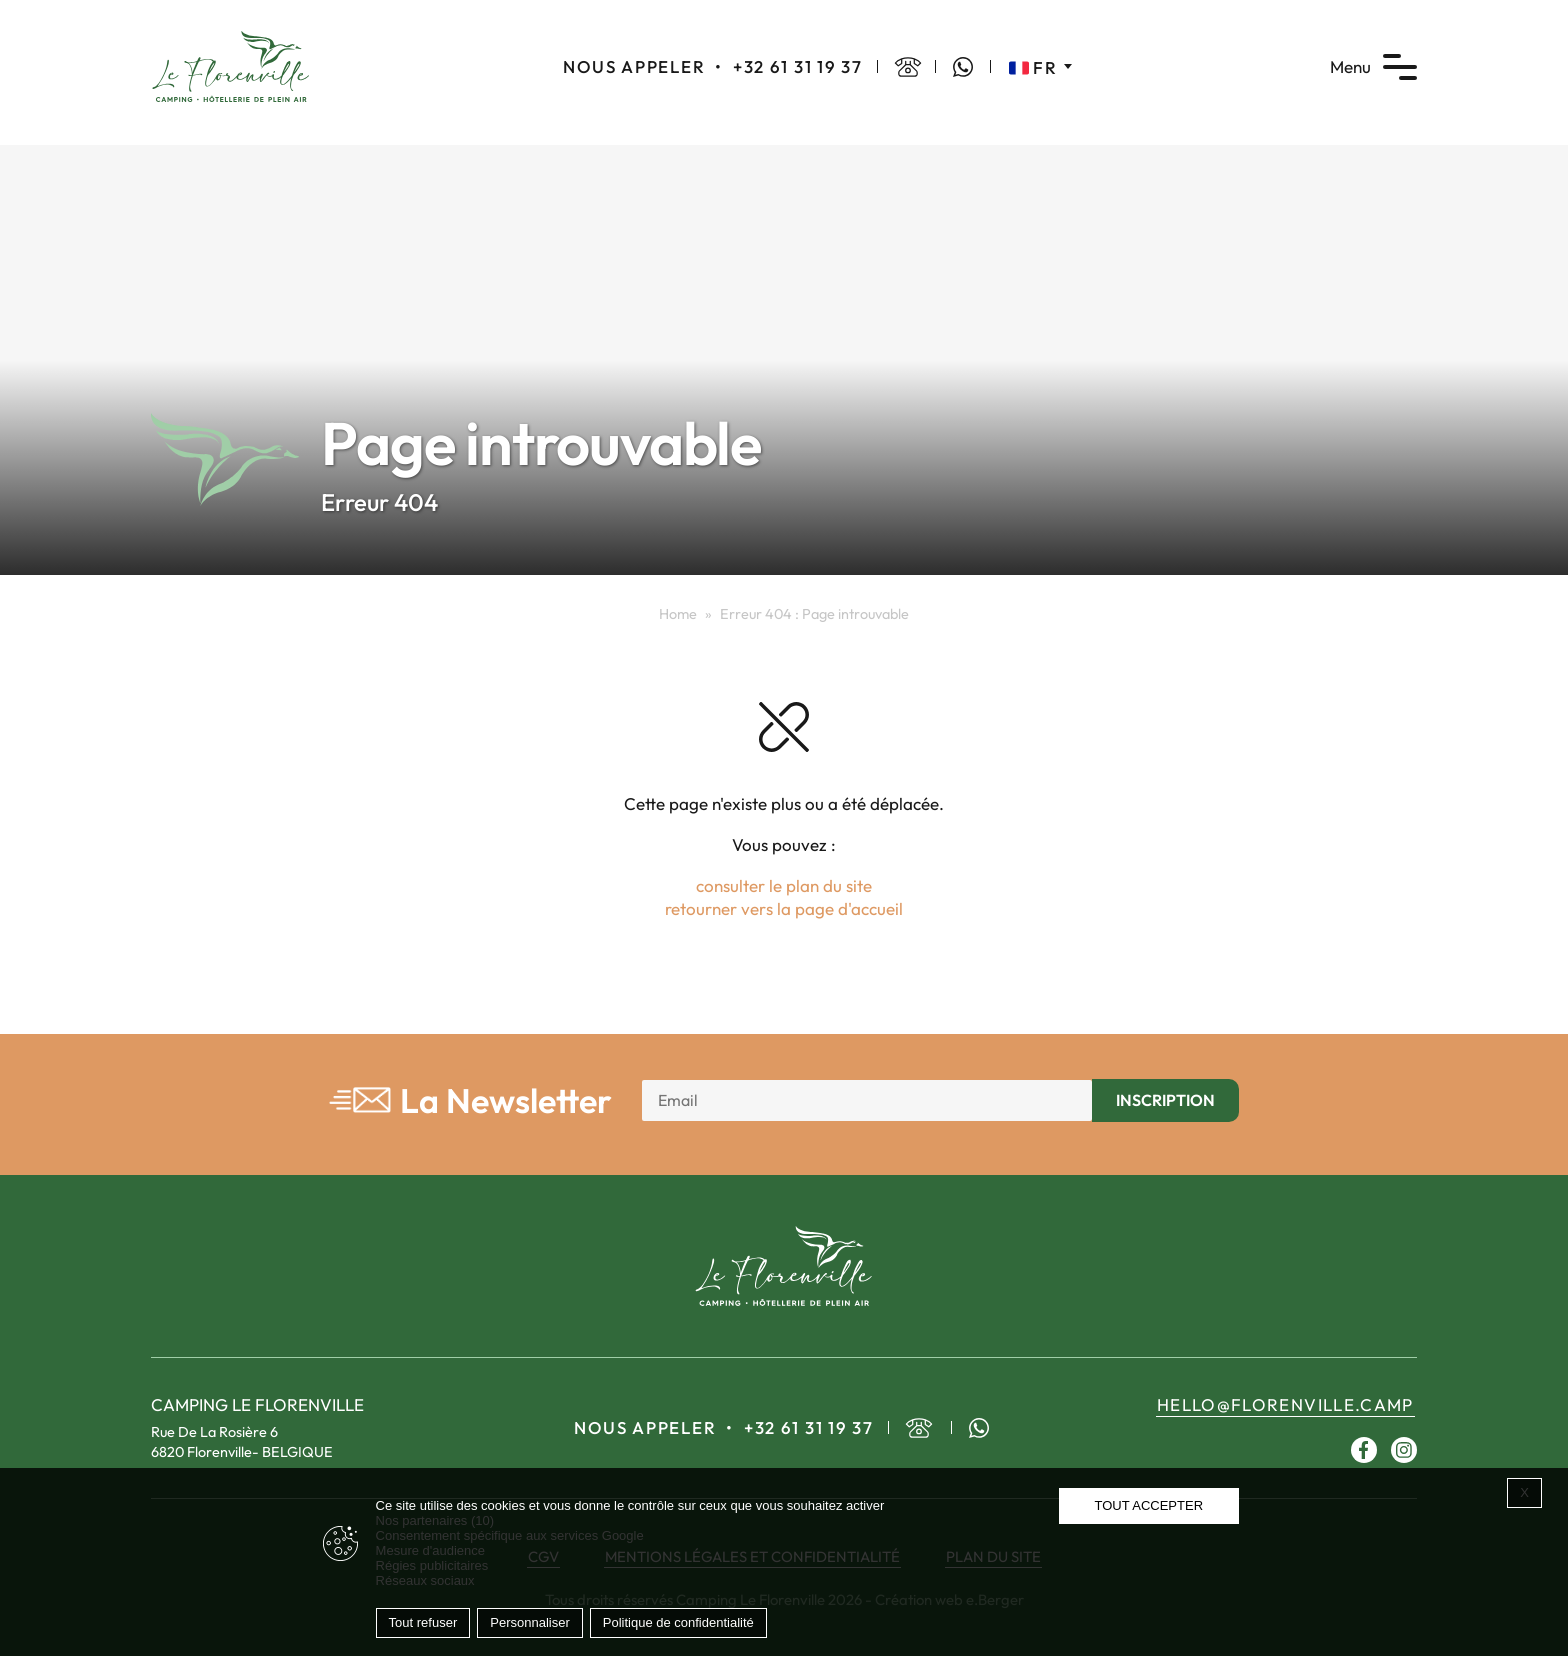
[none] (1040, 67)
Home (678, 614)
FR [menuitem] (1045, 67)
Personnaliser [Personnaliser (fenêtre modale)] (530, 1622)
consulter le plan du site (784, 885)
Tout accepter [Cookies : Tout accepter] (1148, 1505)
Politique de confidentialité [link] (678, 1622)
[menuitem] (1040, 67)
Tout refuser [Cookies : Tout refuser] (423, 1622)
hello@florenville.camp (1285, 1404)
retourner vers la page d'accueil (784, 908)
